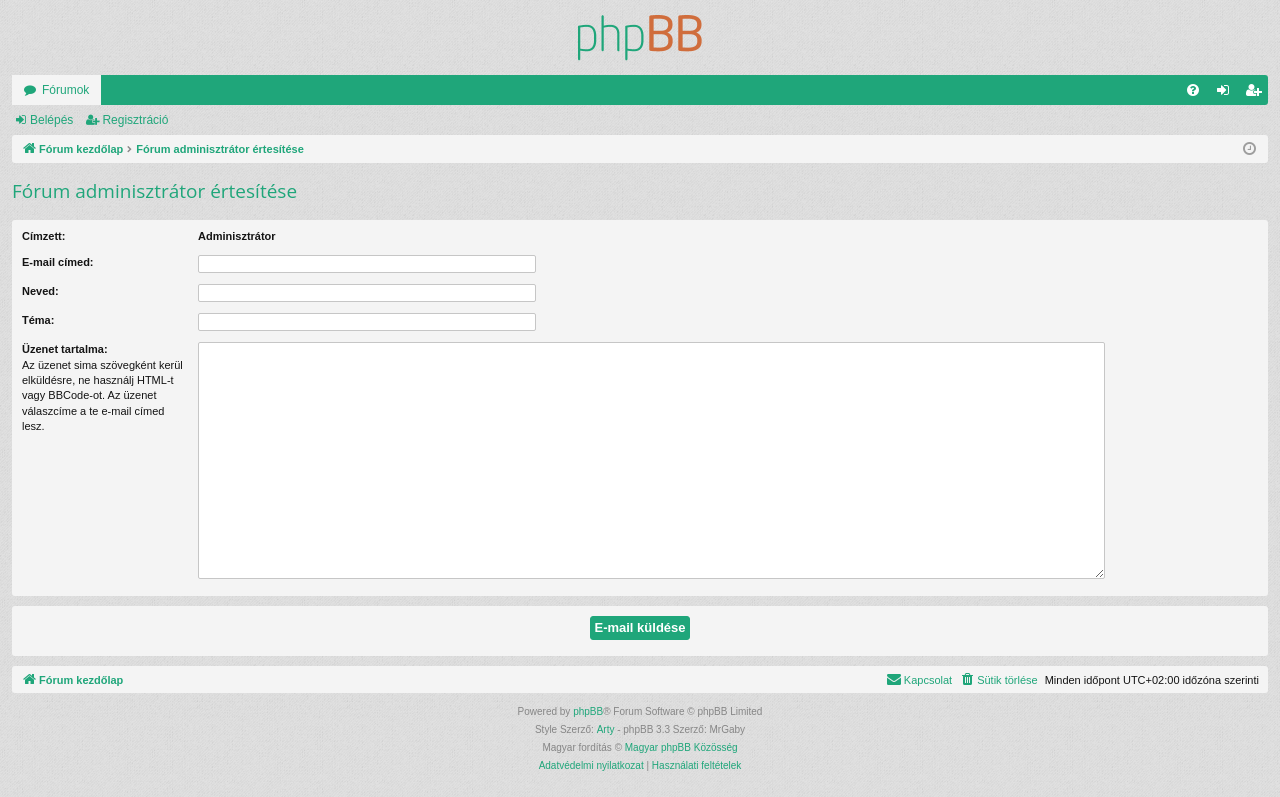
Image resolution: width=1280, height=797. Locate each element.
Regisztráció (135, 120)
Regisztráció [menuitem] (1257, 94)
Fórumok (65, 90)
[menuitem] (1193, 90)
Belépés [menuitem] (1227, 94)
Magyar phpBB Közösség (681, 747)
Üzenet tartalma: (65, 349)
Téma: (38, 320)
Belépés (51, 120)
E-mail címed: (58, 262)
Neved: (40, 291)
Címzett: (43, 236)
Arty (606, 729)
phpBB (588, 711)
